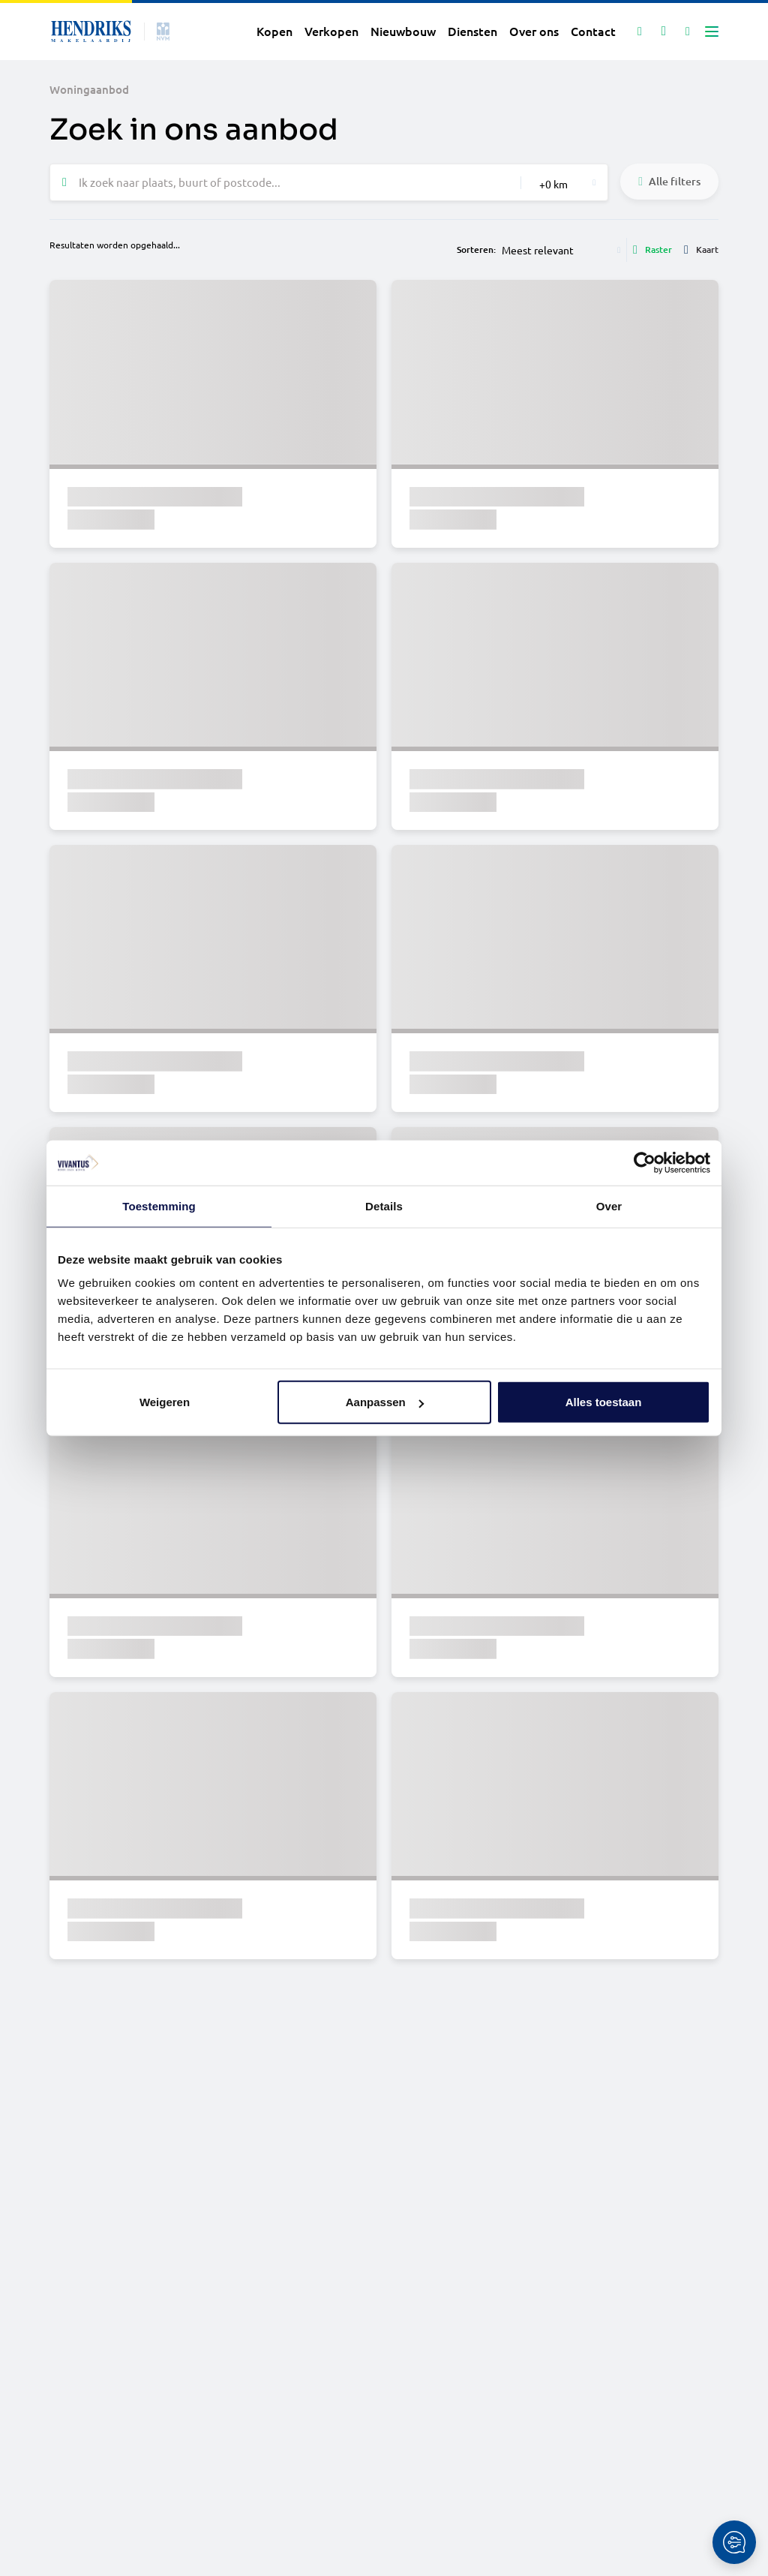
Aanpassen (385, 1402)
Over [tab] (609, 1205)
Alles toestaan (604, 1402)
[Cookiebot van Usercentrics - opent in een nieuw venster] (644, 1162)
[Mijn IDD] (688, 32)
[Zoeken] (640, 32)
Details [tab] (384, 1205)
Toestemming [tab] (159, 1205)
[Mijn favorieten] (664, 32)
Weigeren (165, 1402)
